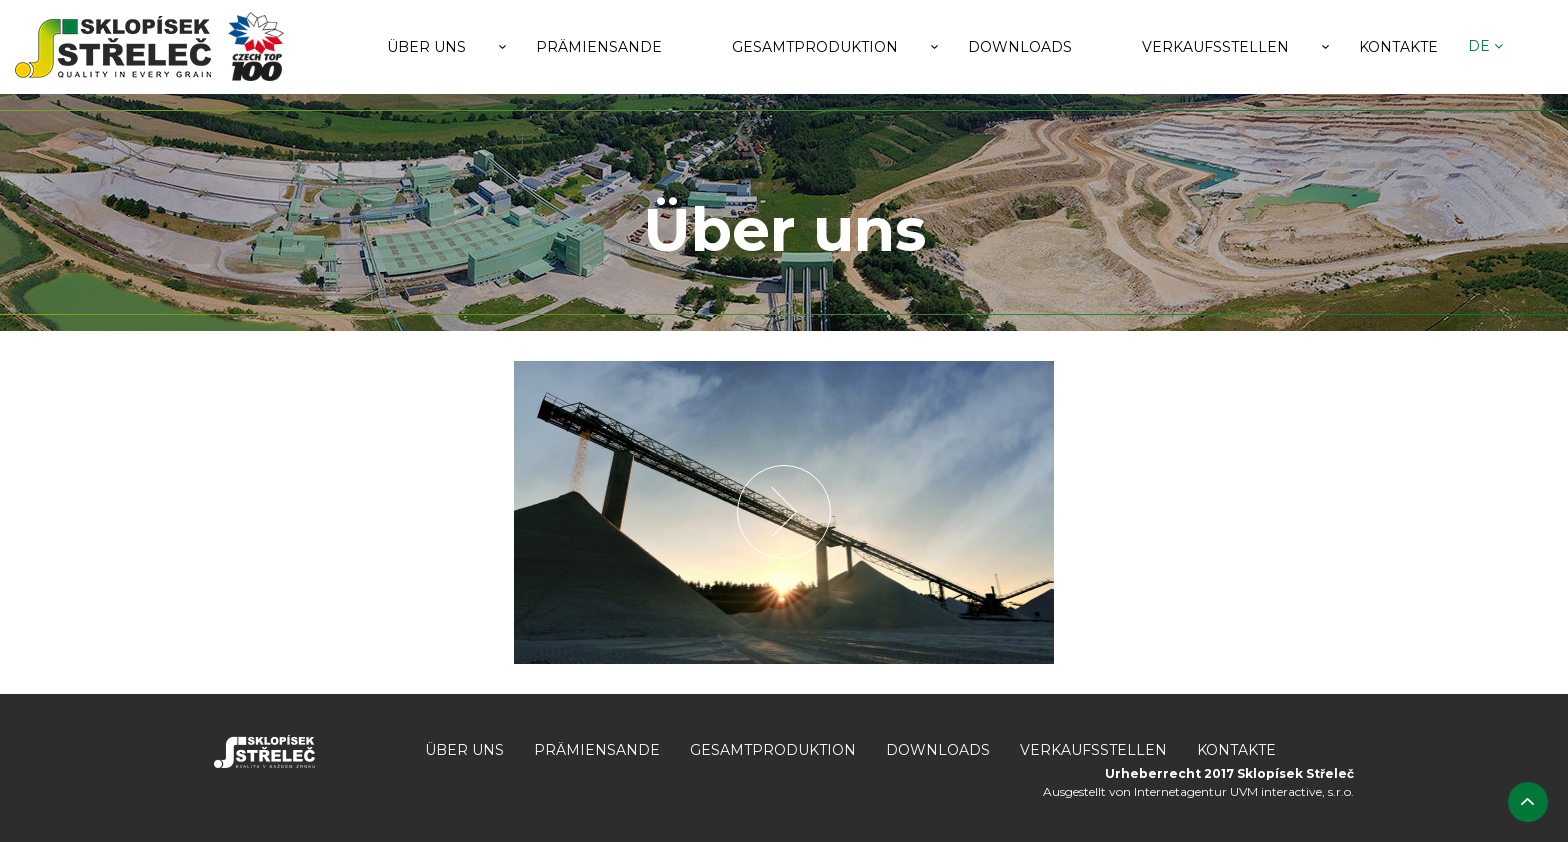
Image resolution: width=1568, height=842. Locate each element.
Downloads (1020, 47)
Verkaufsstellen (1215, 47)
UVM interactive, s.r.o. (1292, 791)
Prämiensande (599, 47)
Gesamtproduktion (815, 47)
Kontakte (1398, 47)
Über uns (426, 47)
